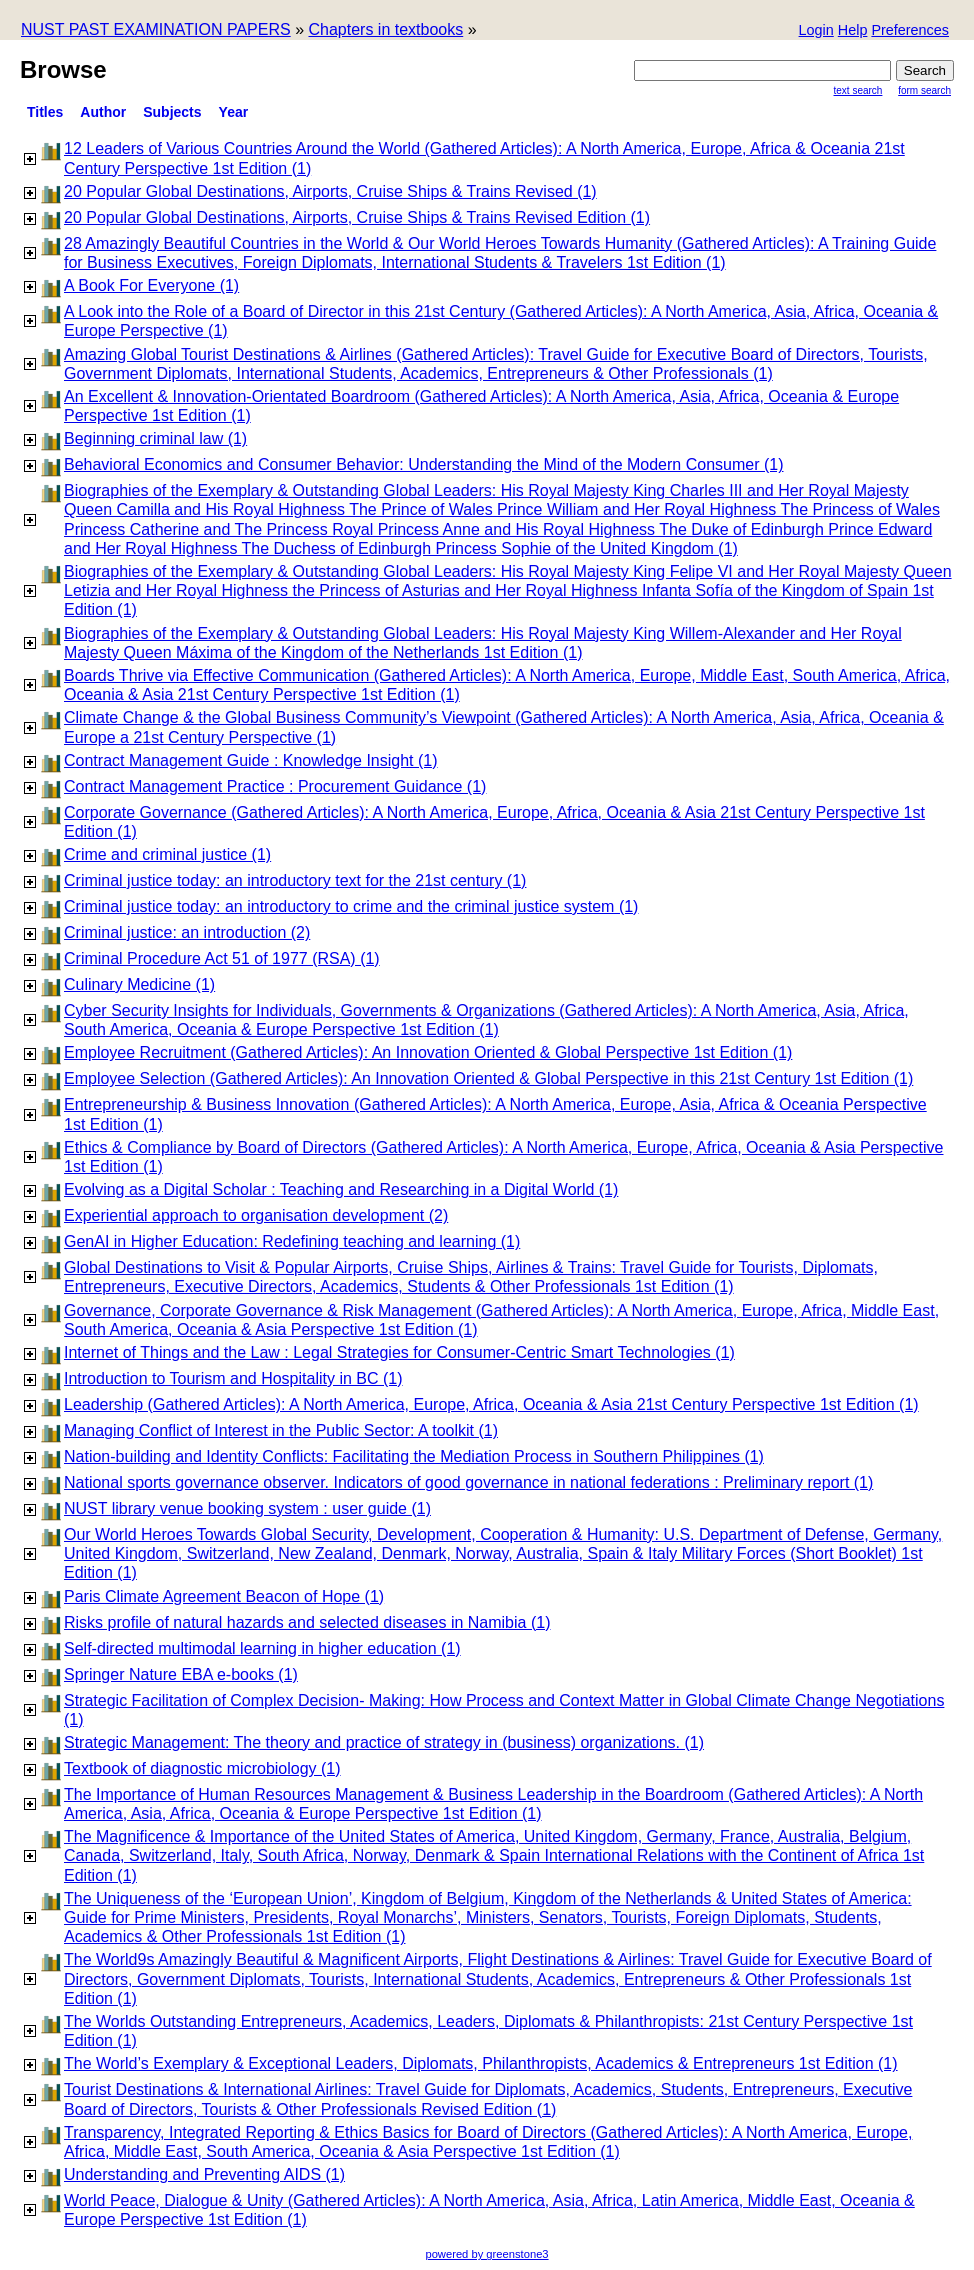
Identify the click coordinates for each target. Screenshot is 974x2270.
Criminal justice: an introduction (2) (187, 932)
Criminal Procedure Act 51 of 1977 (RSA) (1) (222, 958)
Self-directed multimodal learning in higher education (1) (262, 1648)
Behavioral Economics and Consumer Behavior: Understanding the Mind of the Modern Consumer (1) (423, 464)
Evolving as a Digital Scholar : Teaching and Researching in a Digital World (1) (341, 1189)
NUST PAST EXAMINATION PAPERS (156, 29)
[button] (910, 31)
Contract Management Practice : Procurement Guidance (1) (275, 786)
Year (234, 112)
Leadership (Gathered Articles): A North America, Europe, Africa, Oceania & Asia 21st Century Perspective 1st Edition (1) (491, 1404)
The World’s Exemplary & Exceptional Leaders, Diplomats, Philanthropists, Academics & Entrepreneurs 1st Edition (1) (481, 2063)
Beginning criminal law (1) (155, 438)
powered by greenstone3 (486, 2254)
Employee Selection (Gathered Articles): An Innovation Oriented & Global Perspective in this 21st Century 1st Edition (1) (488, 1078)
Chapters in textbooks (385, 29)
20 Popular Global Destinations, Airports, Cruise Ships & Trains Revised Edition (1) (357, 217)
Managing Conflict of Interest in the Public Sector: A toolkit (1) (281, 1430)
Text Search (858, 90)
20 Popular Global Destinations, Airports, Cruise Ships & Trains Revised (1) (330, 191)
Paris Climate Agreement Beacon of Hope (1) (224, 1596)
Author (103, 112)
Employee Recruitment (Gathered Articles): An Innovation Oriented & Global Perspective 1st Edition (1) (428, 1052)
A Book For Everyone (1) (151, 285)
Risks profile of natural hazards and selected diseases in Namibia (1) (307, 1622)
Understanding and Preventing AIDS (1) (204, 2174)
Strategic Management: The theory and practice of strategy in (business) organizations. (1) (384, 1742)
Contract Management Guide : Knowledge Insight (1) (251, 760)
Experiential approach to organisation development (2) (256, 1215)
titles (45, 112)
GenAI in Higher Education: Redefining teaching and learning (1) (292, 1241)
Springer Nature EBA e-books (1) (181, 1674)
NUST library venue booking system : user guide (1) (247, 1508)
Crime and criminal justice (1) (167, 854)
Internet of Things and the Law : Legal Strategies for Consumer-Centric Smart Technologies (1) (399, 1352)
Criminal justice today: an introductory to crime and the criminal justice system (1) (351, 906)
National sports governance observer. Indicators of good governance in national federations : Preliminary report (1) (468, 1482)
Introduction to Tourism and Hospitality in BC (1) (233, 1378)
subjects (172, 112)
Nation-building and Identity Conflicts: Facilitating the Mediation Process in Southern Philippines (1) (414, 1456)
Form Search (924, 90)
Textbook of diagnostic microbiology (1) (202, 1768)
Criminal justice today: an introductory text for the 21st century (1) (295, 880)
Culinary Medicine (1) (139, 984)
